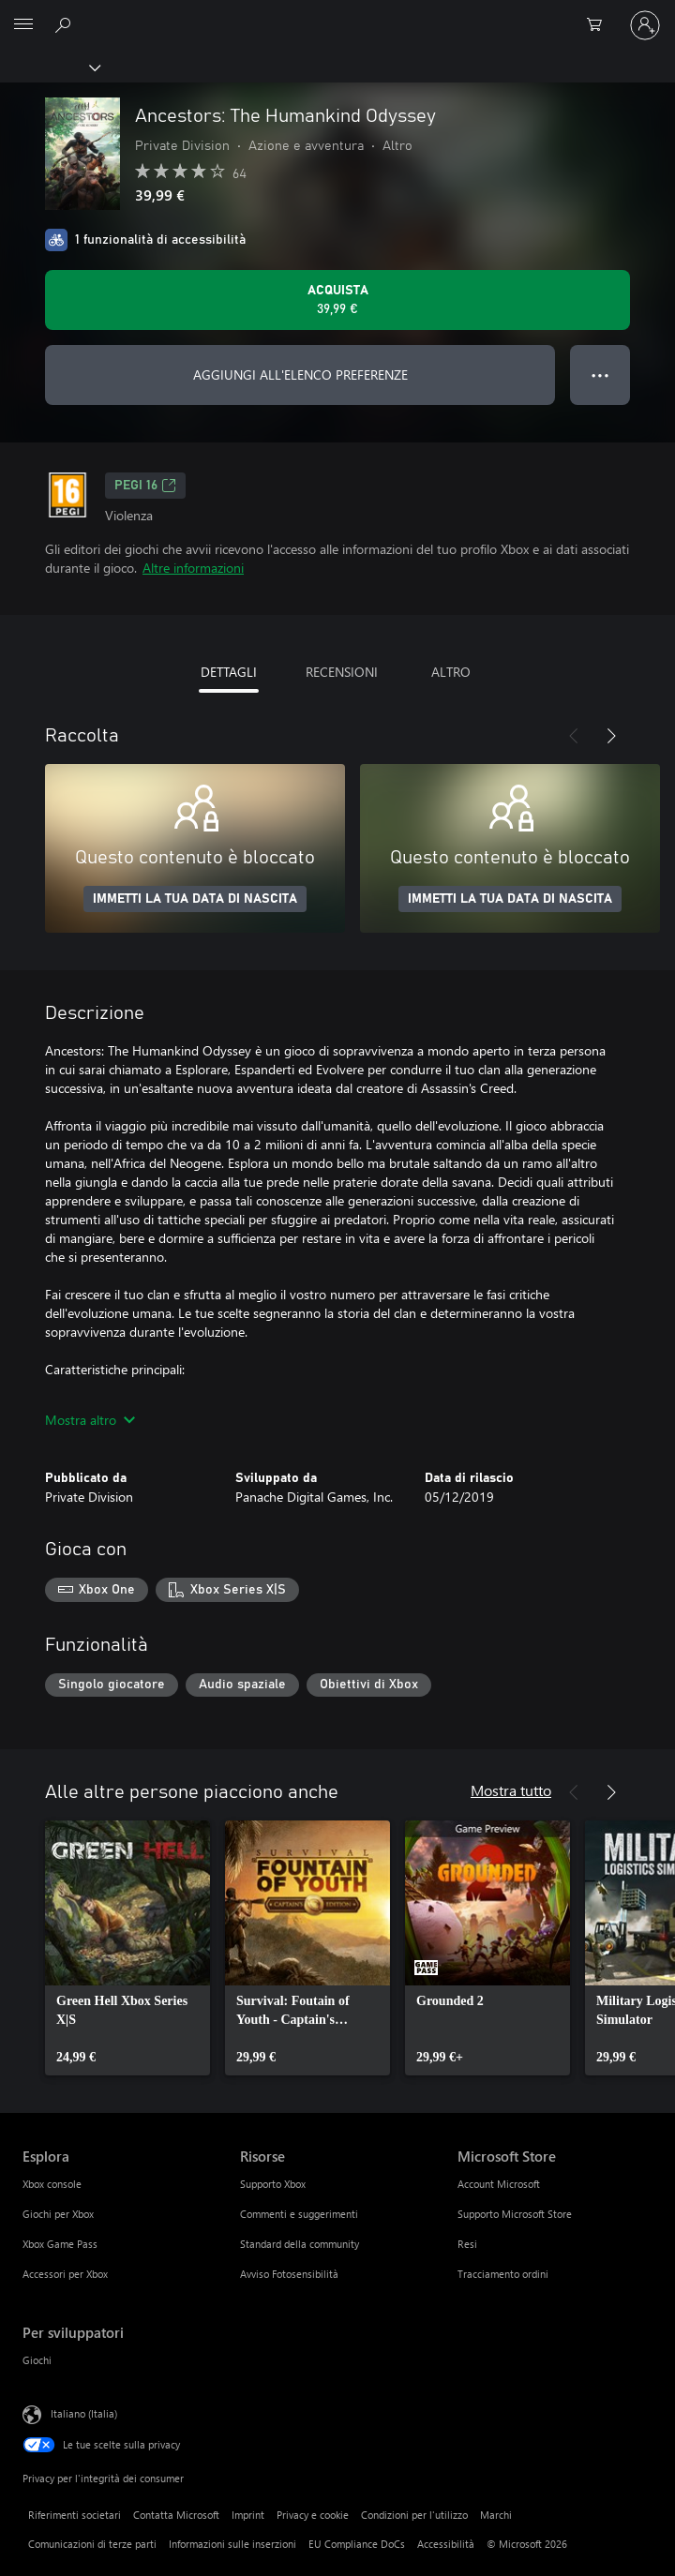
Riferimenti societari (74, 2515)
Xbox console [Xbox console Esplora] (52, 2184)
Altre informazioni (193, 568)
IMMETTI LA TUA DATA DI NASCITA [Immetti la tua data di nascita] (195, 899)
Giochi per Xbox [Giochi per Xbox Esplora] (58, 2214)
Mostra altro (90, 1420)
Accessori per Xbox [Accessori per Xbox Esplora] (65, 2274)
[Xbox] (49, 66)
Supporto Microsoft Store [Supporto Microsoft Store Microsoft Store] (515, 2214)
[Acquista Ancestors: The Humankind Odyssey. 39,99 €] (337, 300)
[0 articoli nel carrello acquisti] (600, 25)
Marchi (496, 2515)
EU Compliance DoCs (356, 2544)
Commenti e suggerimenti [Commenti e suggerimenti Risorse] (299, 2214)
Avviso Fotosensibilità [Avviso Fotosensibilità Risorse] (289, 2274)
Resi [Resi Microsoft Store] (467, 2244)
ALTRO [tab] (451, 672)
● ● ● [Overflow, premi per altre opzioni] (600, 374)
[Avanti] (611, 736)
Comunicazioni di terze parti (92, 2544)
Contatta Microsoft (176, 2515)
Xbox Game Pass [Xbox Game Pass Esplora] (60, 2244)
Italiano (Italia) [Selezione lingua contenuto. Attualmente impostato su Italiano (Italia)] (84, 2413)
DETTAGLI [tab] (229, 672)
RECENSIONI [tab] (342, 672)
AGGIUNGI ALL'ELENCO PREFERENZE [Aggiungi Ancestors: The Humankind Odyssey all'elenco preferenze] (300, 374)
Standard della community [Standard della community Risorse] (299, 2244)
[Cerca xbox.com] (66, 24)
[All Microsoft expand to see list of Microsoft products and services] (23, 25)
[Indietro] (573, 736)
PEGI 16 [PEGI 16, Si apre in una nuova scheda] (145, 485)
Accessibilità (445, 2544)
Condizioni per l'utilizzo (414, 2515)
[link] (127, 1947)
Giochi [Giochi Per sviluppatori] (37, 2360)
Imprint (248, 2515)
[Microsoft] (336, 14)
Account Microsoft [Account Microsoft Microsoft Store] (499, 2184)
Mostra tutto (511, 1790)
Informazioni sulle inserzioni (232, 2544)
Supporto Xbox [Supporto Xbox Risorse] (273, 2184)
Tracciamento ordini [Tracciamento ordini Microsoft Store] (503, 2274)
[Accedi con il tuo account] (645, 25)
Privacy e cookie (313, 2515)
